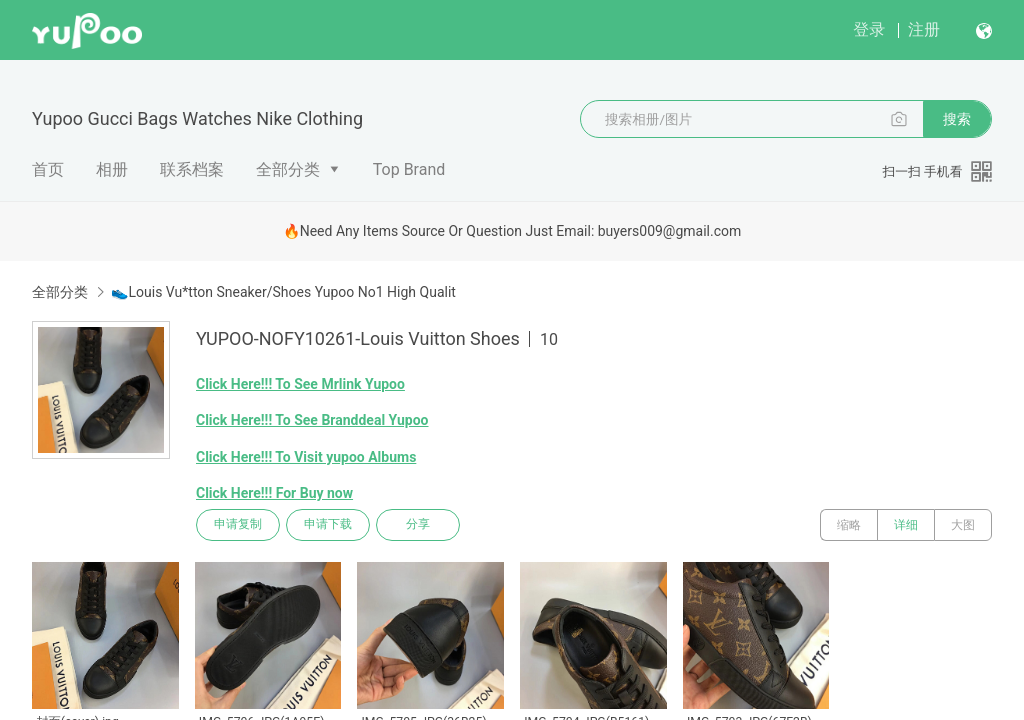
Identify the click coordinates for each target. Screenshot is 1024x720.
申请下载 (328, 525)
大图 (963, 525)
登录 (869, 29)
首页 (48, 169)
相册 (112, 169)
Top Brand (409, 169)
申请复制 (238, 525)
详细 (906, 525)
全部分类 (288, 169)
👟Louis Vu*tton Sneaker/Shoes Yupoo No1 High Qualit (283, 292)
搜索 (957, 119)
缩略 (849, 525)
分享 (418, 525)
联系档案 (192, 169)
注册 (924, 29)
